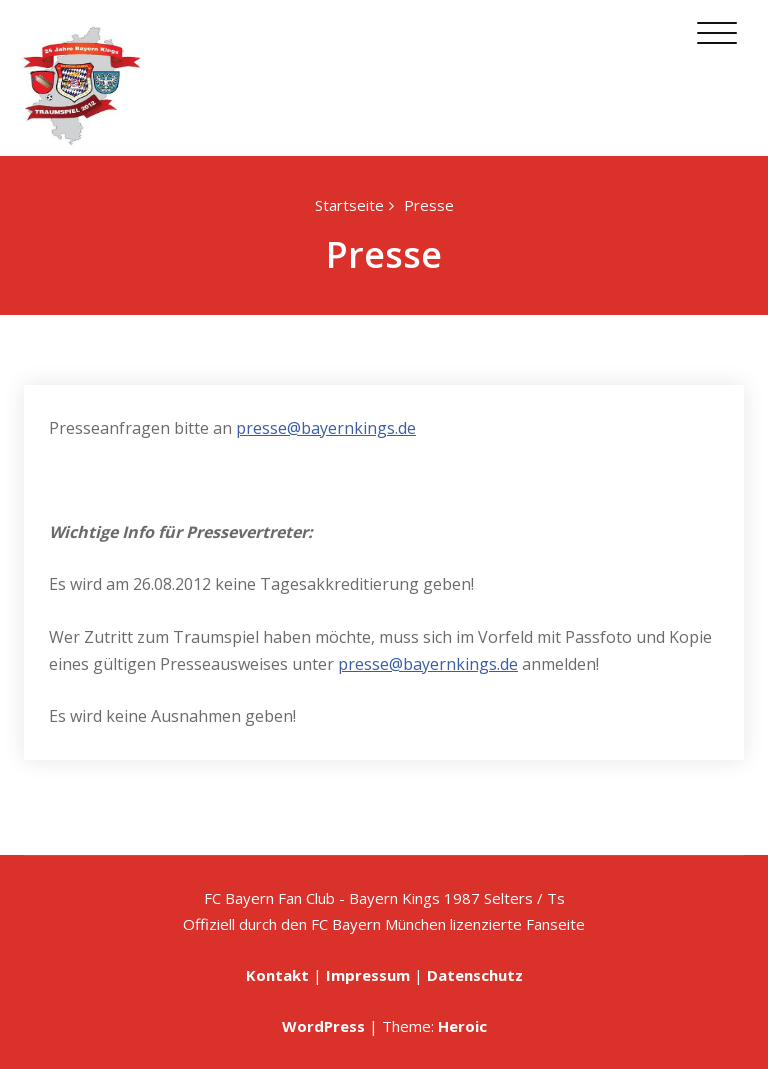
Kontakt (277, 975)
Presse (429, 205)
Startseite (349, 205)
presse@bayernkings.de (326, 428)
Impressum (368, 975)
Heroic (462, 1026)
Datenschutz (475, 975)
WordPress (323, 1026)
